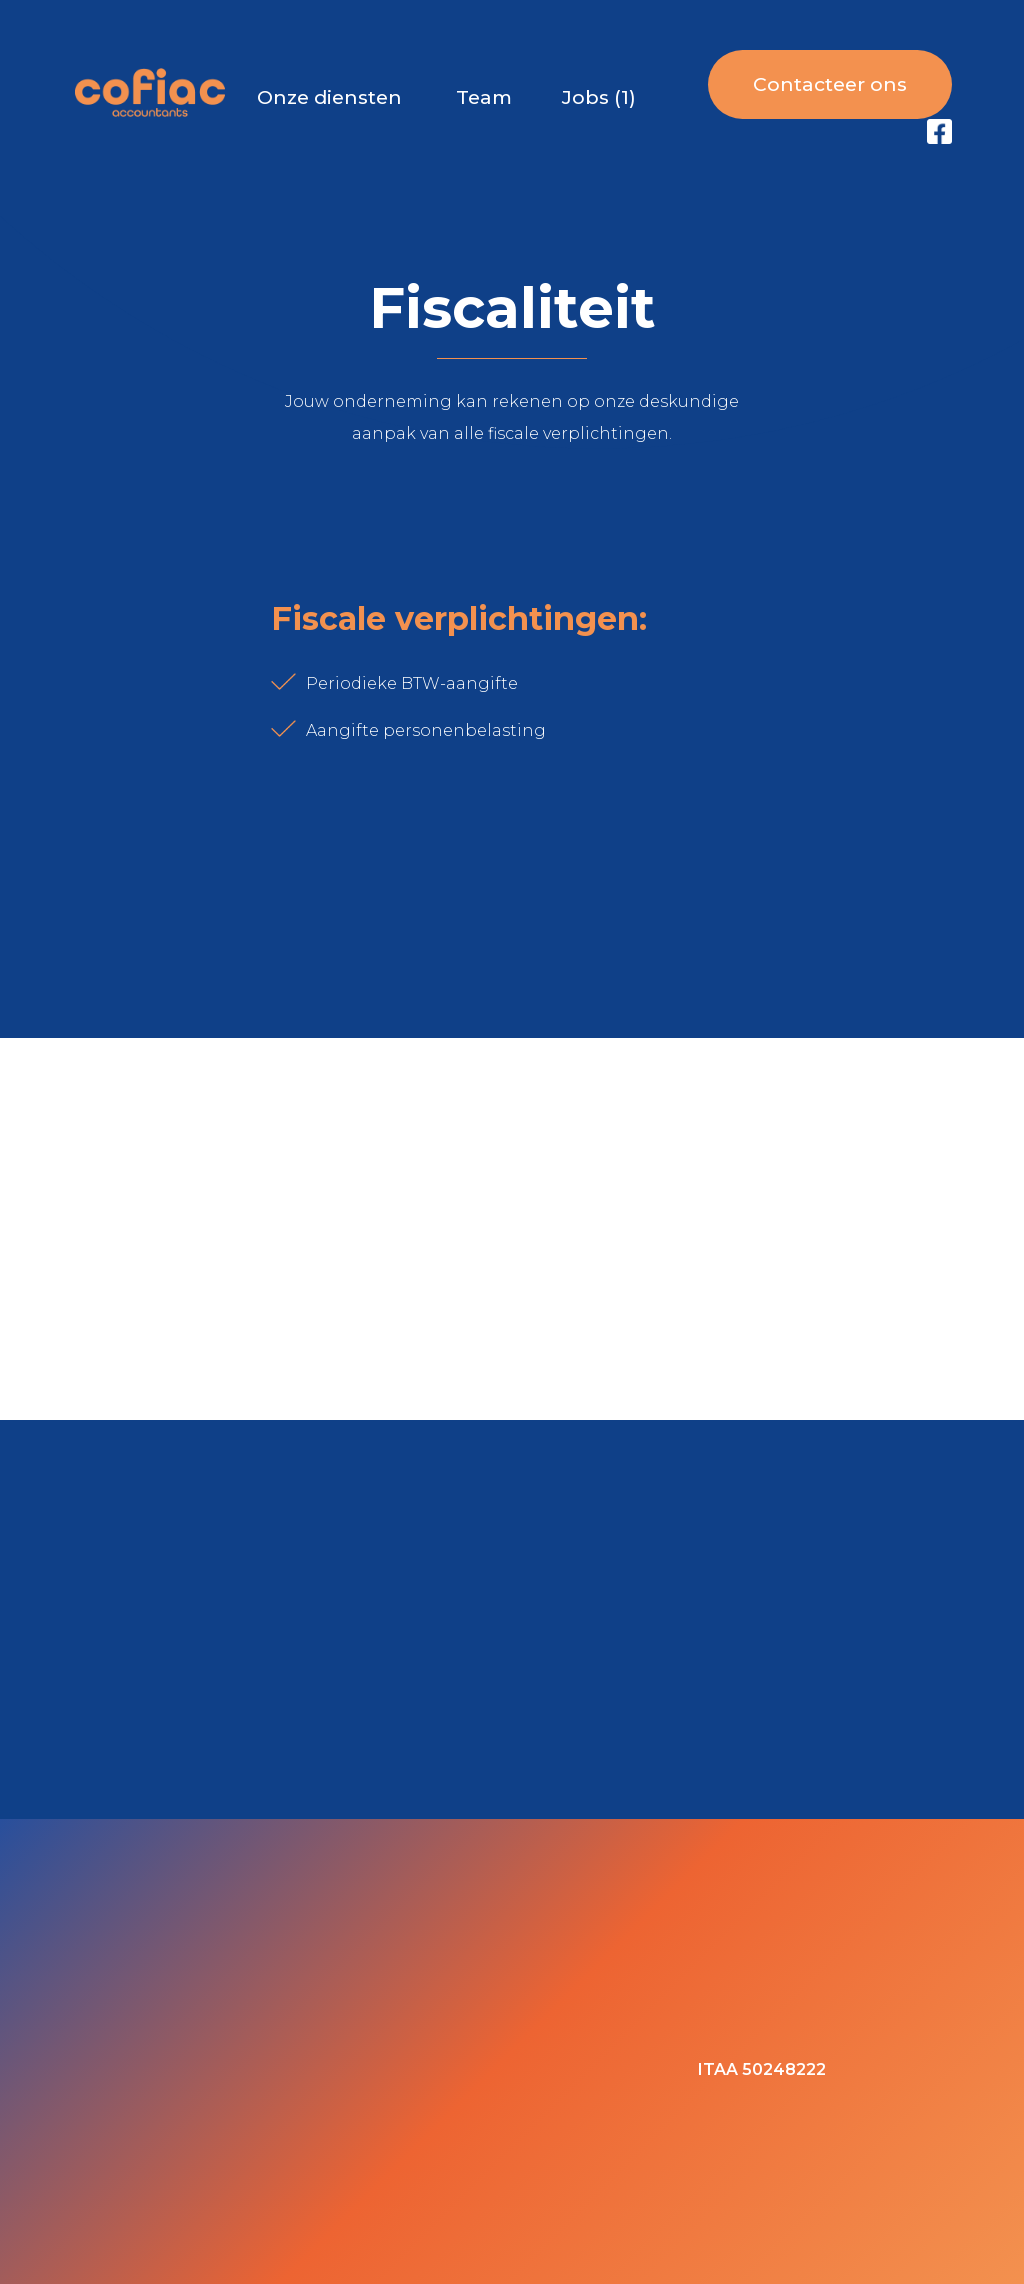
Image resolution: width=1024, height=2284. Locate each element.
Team (484, 97)
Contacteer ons (830, 84)
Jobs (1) (599, 97)
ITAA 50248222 (762, 2069)
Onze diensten (329, 97)
